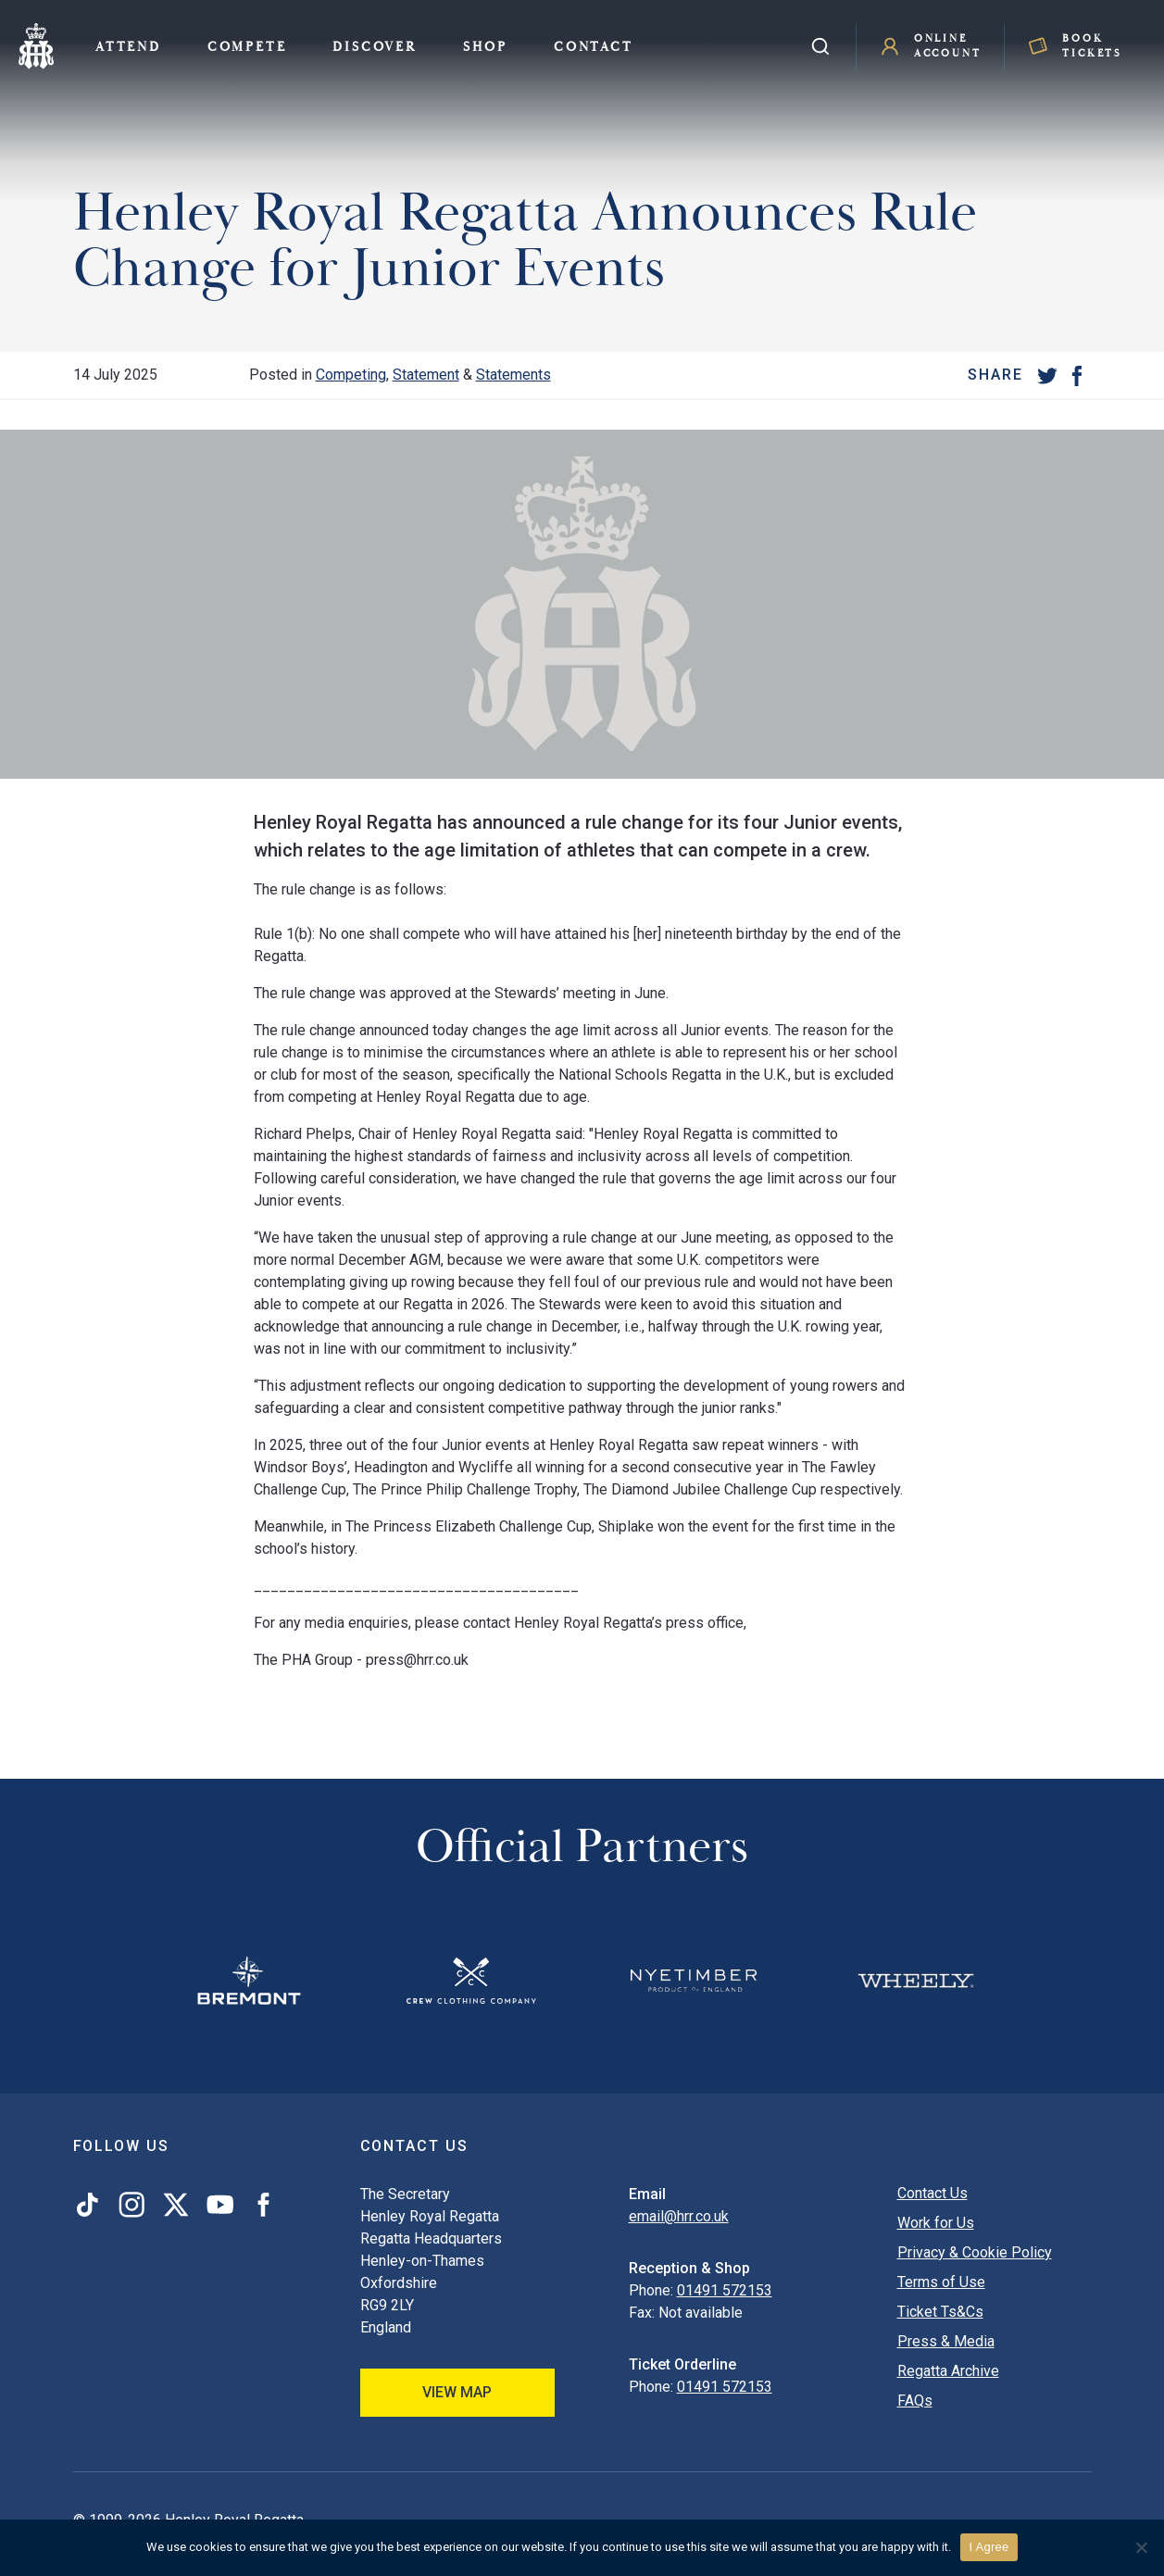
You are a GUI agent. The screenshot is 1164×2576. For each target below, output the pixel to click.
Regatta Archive (948, 2371)
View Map (457, 2392)
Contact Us (932, 2193)
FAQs (914, 2400)
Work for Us (935, 2223)
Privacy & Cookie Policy (974, 2252)
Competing (351, 374)
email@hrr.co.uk (679, 2216)
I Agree (989, 2547)
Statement (426, 374)
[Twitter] (1047, 375)
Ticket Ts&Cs (940, 2311)
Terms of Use (941, 2282)
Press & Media (946, 2341)
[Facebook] (1077, 375)
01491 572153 (724, 2290)
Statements (513, 374)
